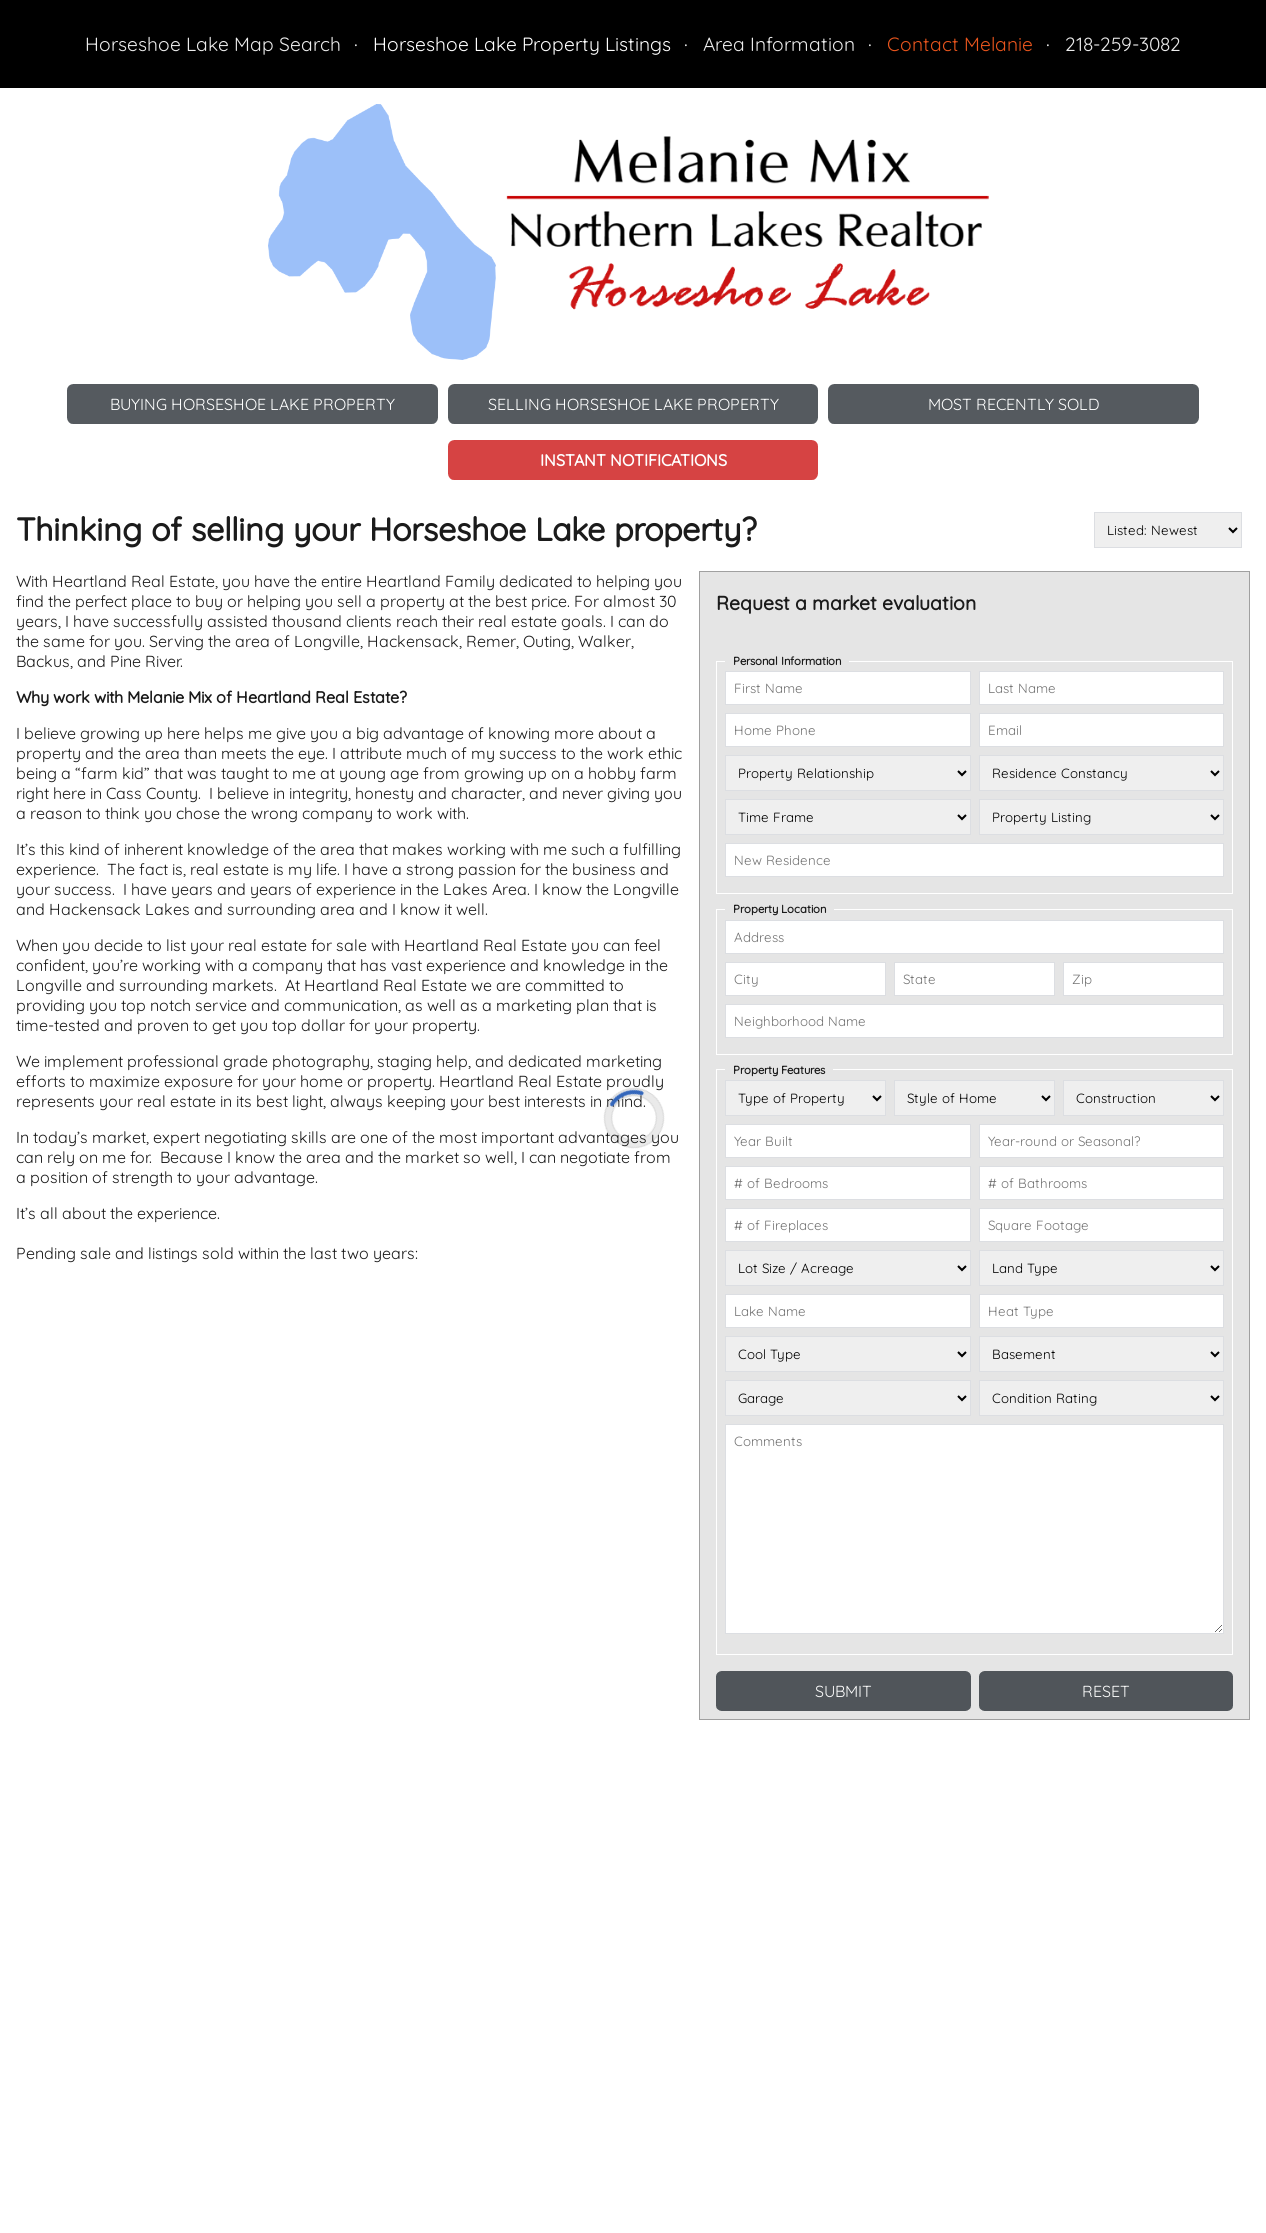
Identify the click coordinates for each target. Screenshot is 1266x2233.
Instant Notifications (633, 460)
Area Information (779, 44)
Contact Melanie (960, 44)
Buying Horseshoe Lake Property (252, 404)
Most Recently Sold (1014, 404)
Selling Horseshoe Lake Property (633, 404)
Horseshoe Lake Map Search (213, 44)
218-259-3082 (1123, 44)
